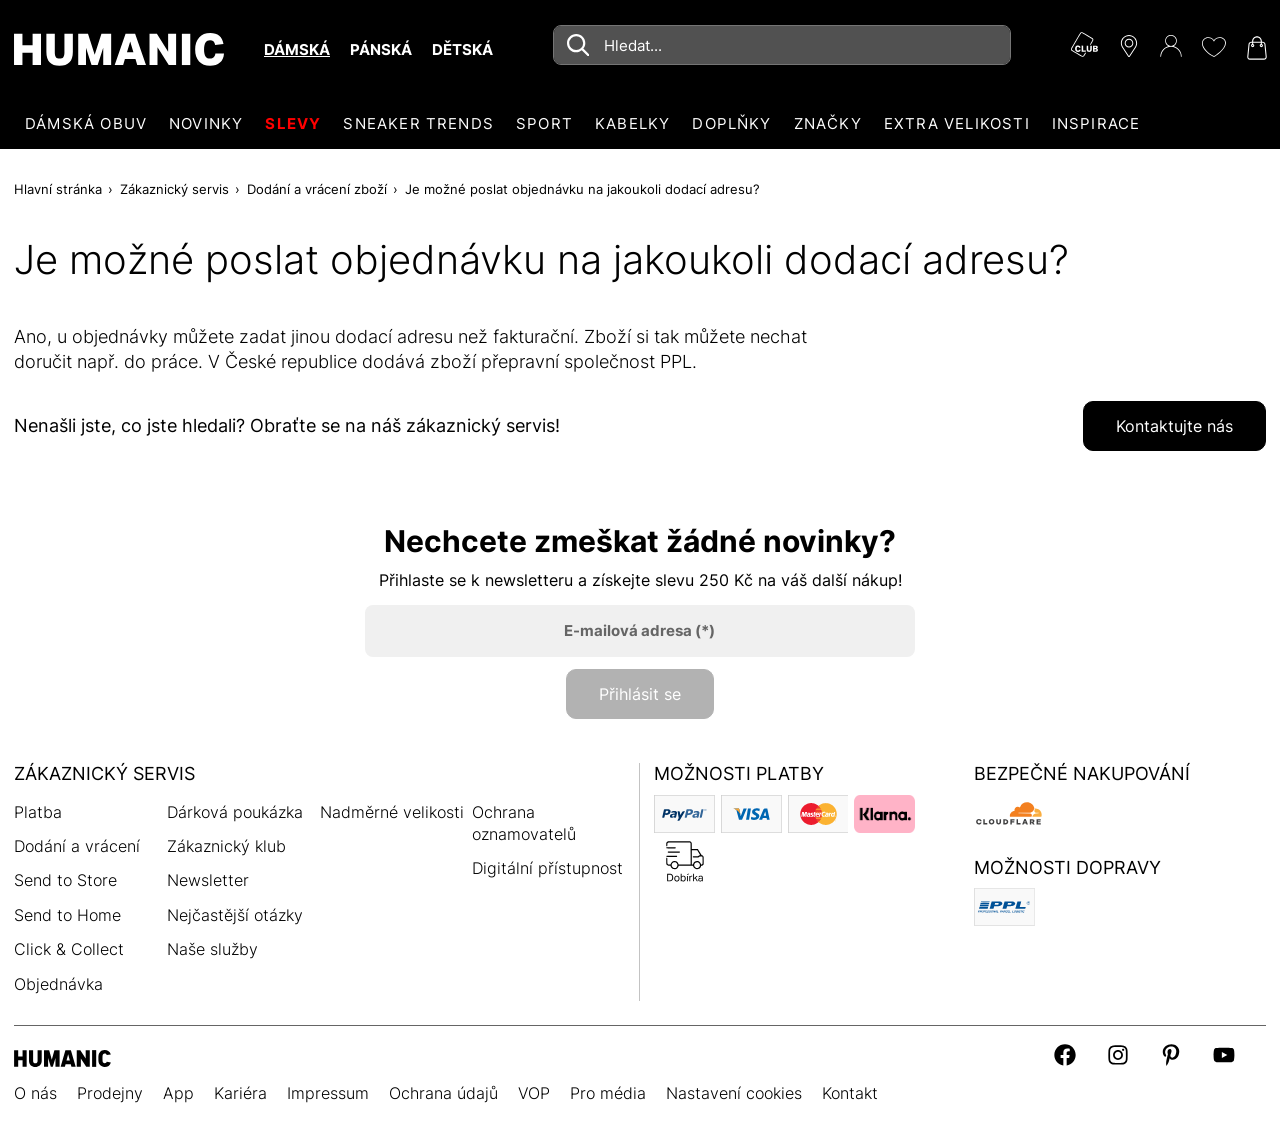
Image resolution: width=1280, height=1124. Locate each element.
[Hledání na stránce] (782, 45)
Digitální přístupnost (547, 868)
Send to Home (67, 915)
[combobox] (782, 45)
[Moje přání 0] (1213, 47)
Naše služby (212, 949)
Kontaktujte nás (1174, 426)
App (178, 1093)
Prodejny (110, 1093)
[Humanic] (62, 1056)
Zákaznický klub (226, 846)
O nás (35, 1093)
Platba (38, 812)
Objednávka (58, 984)
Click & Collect (69, 949)
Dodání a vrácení (77, 846)
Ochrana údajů (443, 1093)
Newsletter (208, 880)
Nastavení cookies (734, 1093)
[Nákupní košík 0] (1255, 48)
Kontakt (850, 1093)
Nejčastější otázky (235, 915)
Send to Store (65, 880)
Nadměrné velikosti (392, 812)
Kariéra (240, 1093)
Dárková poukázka (235, 812)
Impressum (328, 1093)
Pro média (608, 1093)
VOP (534, 1093)
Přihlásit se (640, 694)
